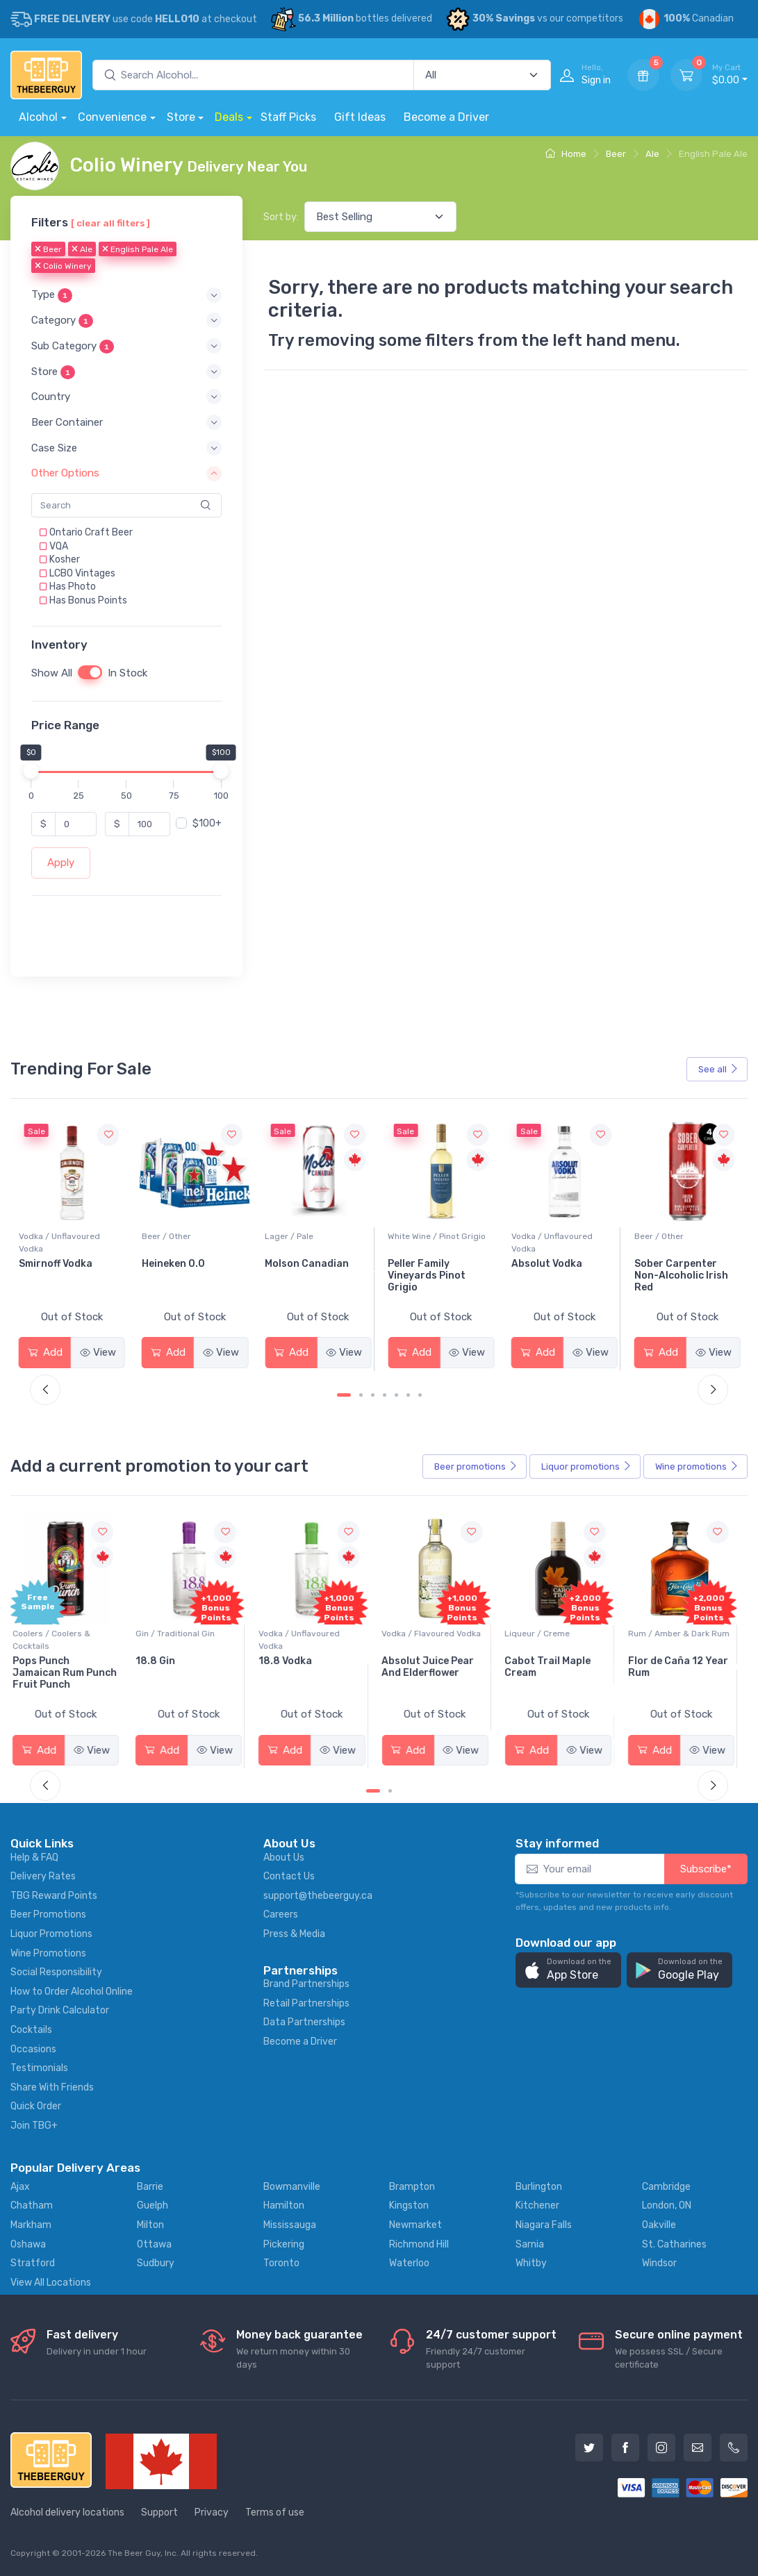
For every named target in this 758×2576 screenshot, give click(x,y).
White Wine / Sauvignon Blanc (66, 1242)
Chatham (31, 2205)
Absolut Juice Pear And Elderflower (434, 1667)
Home (565, 154)
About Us (283, 1857)
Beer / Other (289, 1236)
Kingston (409, 2205)
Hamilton (283, 2205)
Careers (280, 1914)
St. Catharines (674, 2244)
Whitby (531, 2263)
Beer (616, 154)
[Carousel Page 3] (372, 1395)
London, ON (666, 2205)
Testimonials (39, 2068)
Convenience (112, 117)
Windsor (659, 2263)
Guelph (152, 2205)
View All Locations (50, 2282)
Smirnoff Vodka (178, 1264)
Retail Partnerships (306, 2003)
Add (45, 1352)
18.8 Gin (161, 1661)
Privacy (212, 2512)
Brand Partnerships (306, 1984)
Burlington (539, 2187)
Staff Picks (288, 117)
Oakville (659, 2225)
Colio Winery (63, 266)
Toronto (281, 2263)
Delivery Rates (43, 1876)
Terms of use (274, 2512)
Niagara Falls (544, 2225)
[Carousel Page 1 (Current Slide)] (344, 1395)
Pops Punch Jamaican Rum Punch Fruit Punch (71, 1672)
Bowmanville (291, 2187)
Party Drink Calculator (59, 2010)
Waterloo (409, 2263)
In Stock (127, 673)
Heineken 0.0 (296, 1264)
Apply (60, 862)
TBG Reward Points (53, 1896)
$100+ (207, 823)
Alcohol (38, 117)
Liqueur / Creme (543, 1633)
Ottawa (154, 2244)
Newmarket (415, 2225)
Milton (150, 2225)
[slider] (31, 771)
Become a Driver (446, 117)
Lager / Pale (412, 1236)
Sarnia (530, 2244)
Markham (30, 2225)
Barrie (150, 2187)
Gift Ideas (360, 117)
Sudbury (155, 2263)
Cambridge (666, 2187)
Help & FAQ (34, 1857)
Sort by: (281, 217)
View (98, 1352)
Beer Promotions (48, 1914)
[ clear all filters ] (110, 222)
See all (718, 1069)
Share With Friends (52, 2087)
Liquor (586, 1467)
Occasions (33, 2049)
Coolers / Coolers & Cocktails (58, 1640)
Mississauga (289, 2225)
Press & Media (294, 1934)
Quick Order (35, 2106)
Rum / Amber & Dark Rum (685, 1633)
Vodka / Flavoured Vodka (437, 1633)
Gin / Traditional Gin (181, 1633)
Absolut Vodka (669, 1264)
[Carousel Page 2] (361, 1395)
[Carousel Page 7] (420, 1395)
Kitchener (537, 2205)
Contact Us (289, 1876)
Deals (229, 117)
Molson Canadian (430, 1264)
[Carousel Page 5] (396, 1395)
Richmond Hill (419, 2244)
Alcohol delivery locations (67, 2512)
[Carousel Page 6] (408, 1395)
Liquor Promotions (51, 1934)
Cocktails (31, 2030)
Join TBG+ (34, 2126)
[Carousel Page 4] (384, 1395)
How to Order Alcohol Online (71, 1991)
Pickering (283, 2244)
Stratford (32, 2263)
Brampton (412, 2187)
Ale (652, 154)
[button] (126, 295)
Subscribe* (706, 1869)
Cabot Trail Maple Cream (554, 1667)
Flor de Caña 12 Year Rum (684, 1667)
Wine (697, 1467)
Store (181, 117)
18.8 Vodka (291, 1661)
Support (159, 2512)
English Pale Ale (137, 249)
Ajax (20, 2187)
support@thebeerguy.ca (317, 1896)
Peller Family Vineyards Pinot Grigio (550, 1275)
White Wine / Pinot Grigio (560, 1236)
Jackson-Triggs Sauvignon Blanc (60, 1269)
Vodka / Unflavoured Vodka (182, 1242)
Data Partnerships (304, 2022)
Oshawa (28, 2244)
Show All (51, 673)
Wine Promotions (48, 1953)
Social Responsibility (56, 1972)
